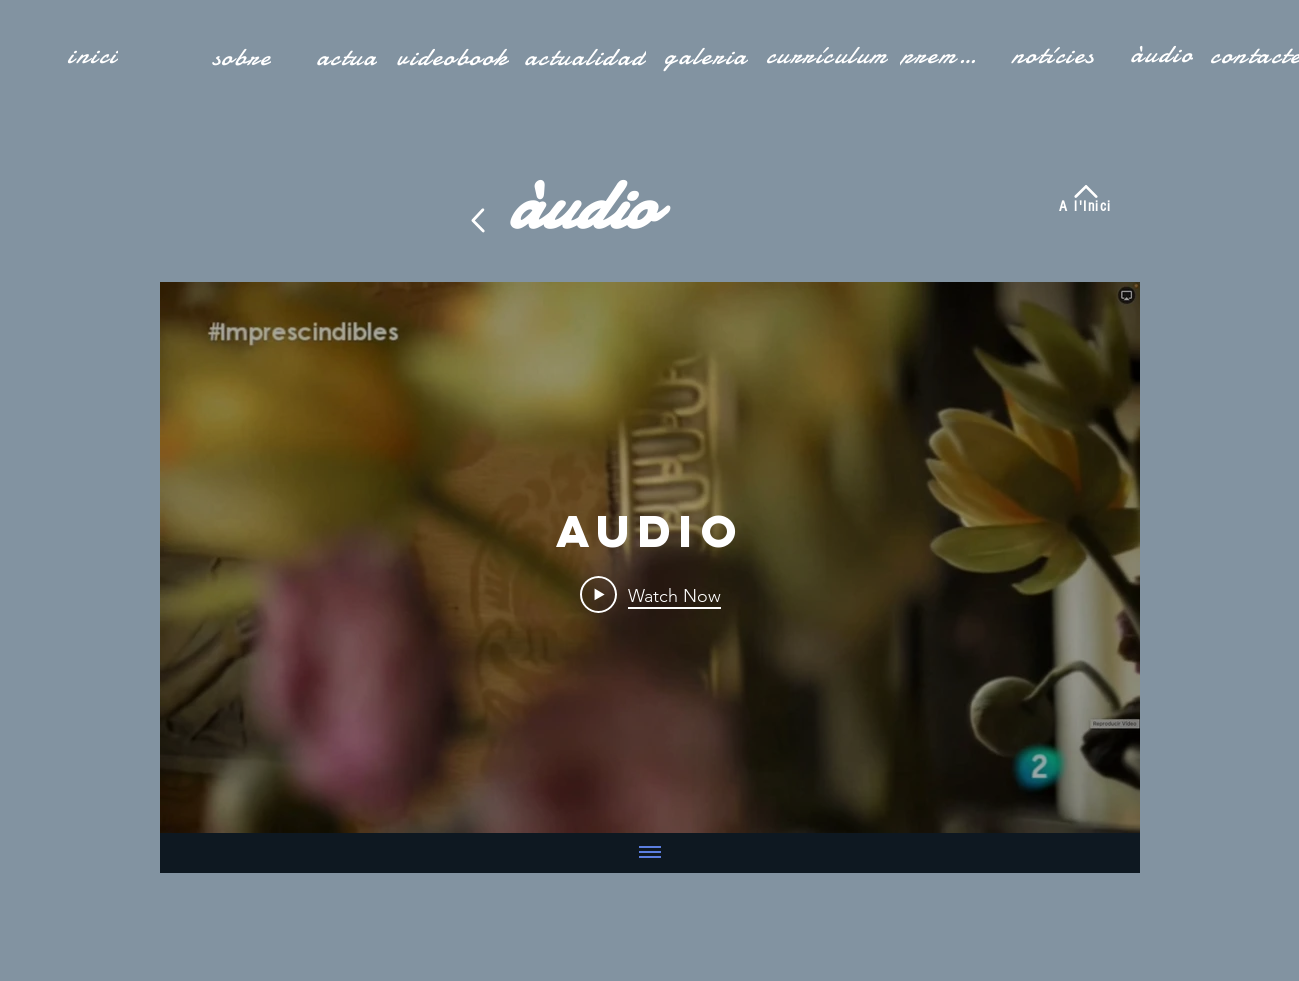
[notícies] (1055, 55)
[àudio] (1164, 54)
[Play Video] (649, 595)
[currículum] (829, 55)
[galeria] (708, 56)
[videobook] (455, 57)
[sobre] (244, 57)
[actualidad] (587, 57)
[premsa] (942, 55)
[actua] (349, 57)
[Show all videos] (650, 853)
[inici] (95, 55)
